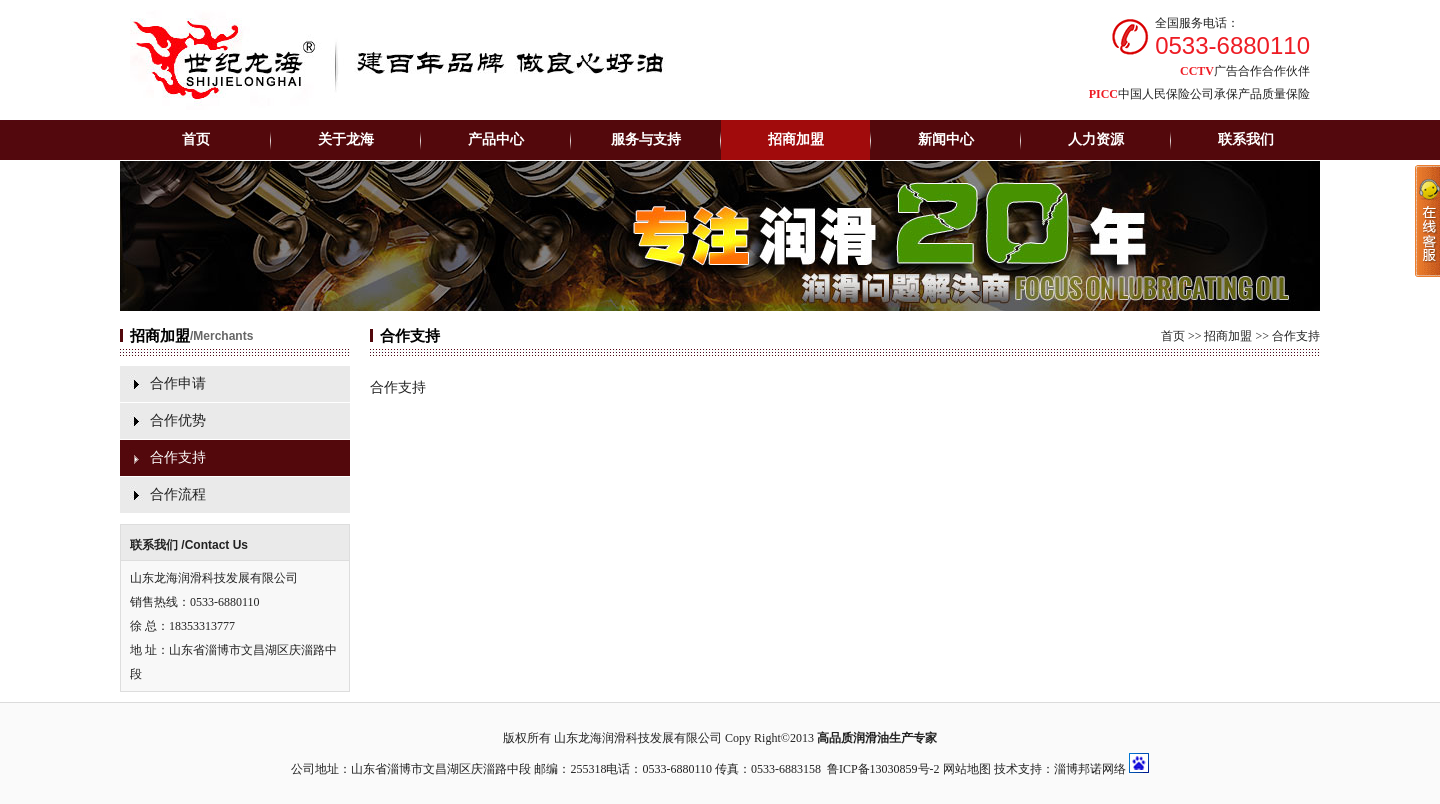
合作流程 (178, 494)
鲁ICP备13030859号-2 (883, 769)
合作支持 (178, 457)
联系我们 (1246, 139)
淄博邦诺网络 (1090, 769)
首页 (196, 139)
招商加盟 (1228, 336)
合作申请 (178, 383)
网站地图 (967, 769)
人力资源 (1096, 139)
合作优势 (178, 420)
